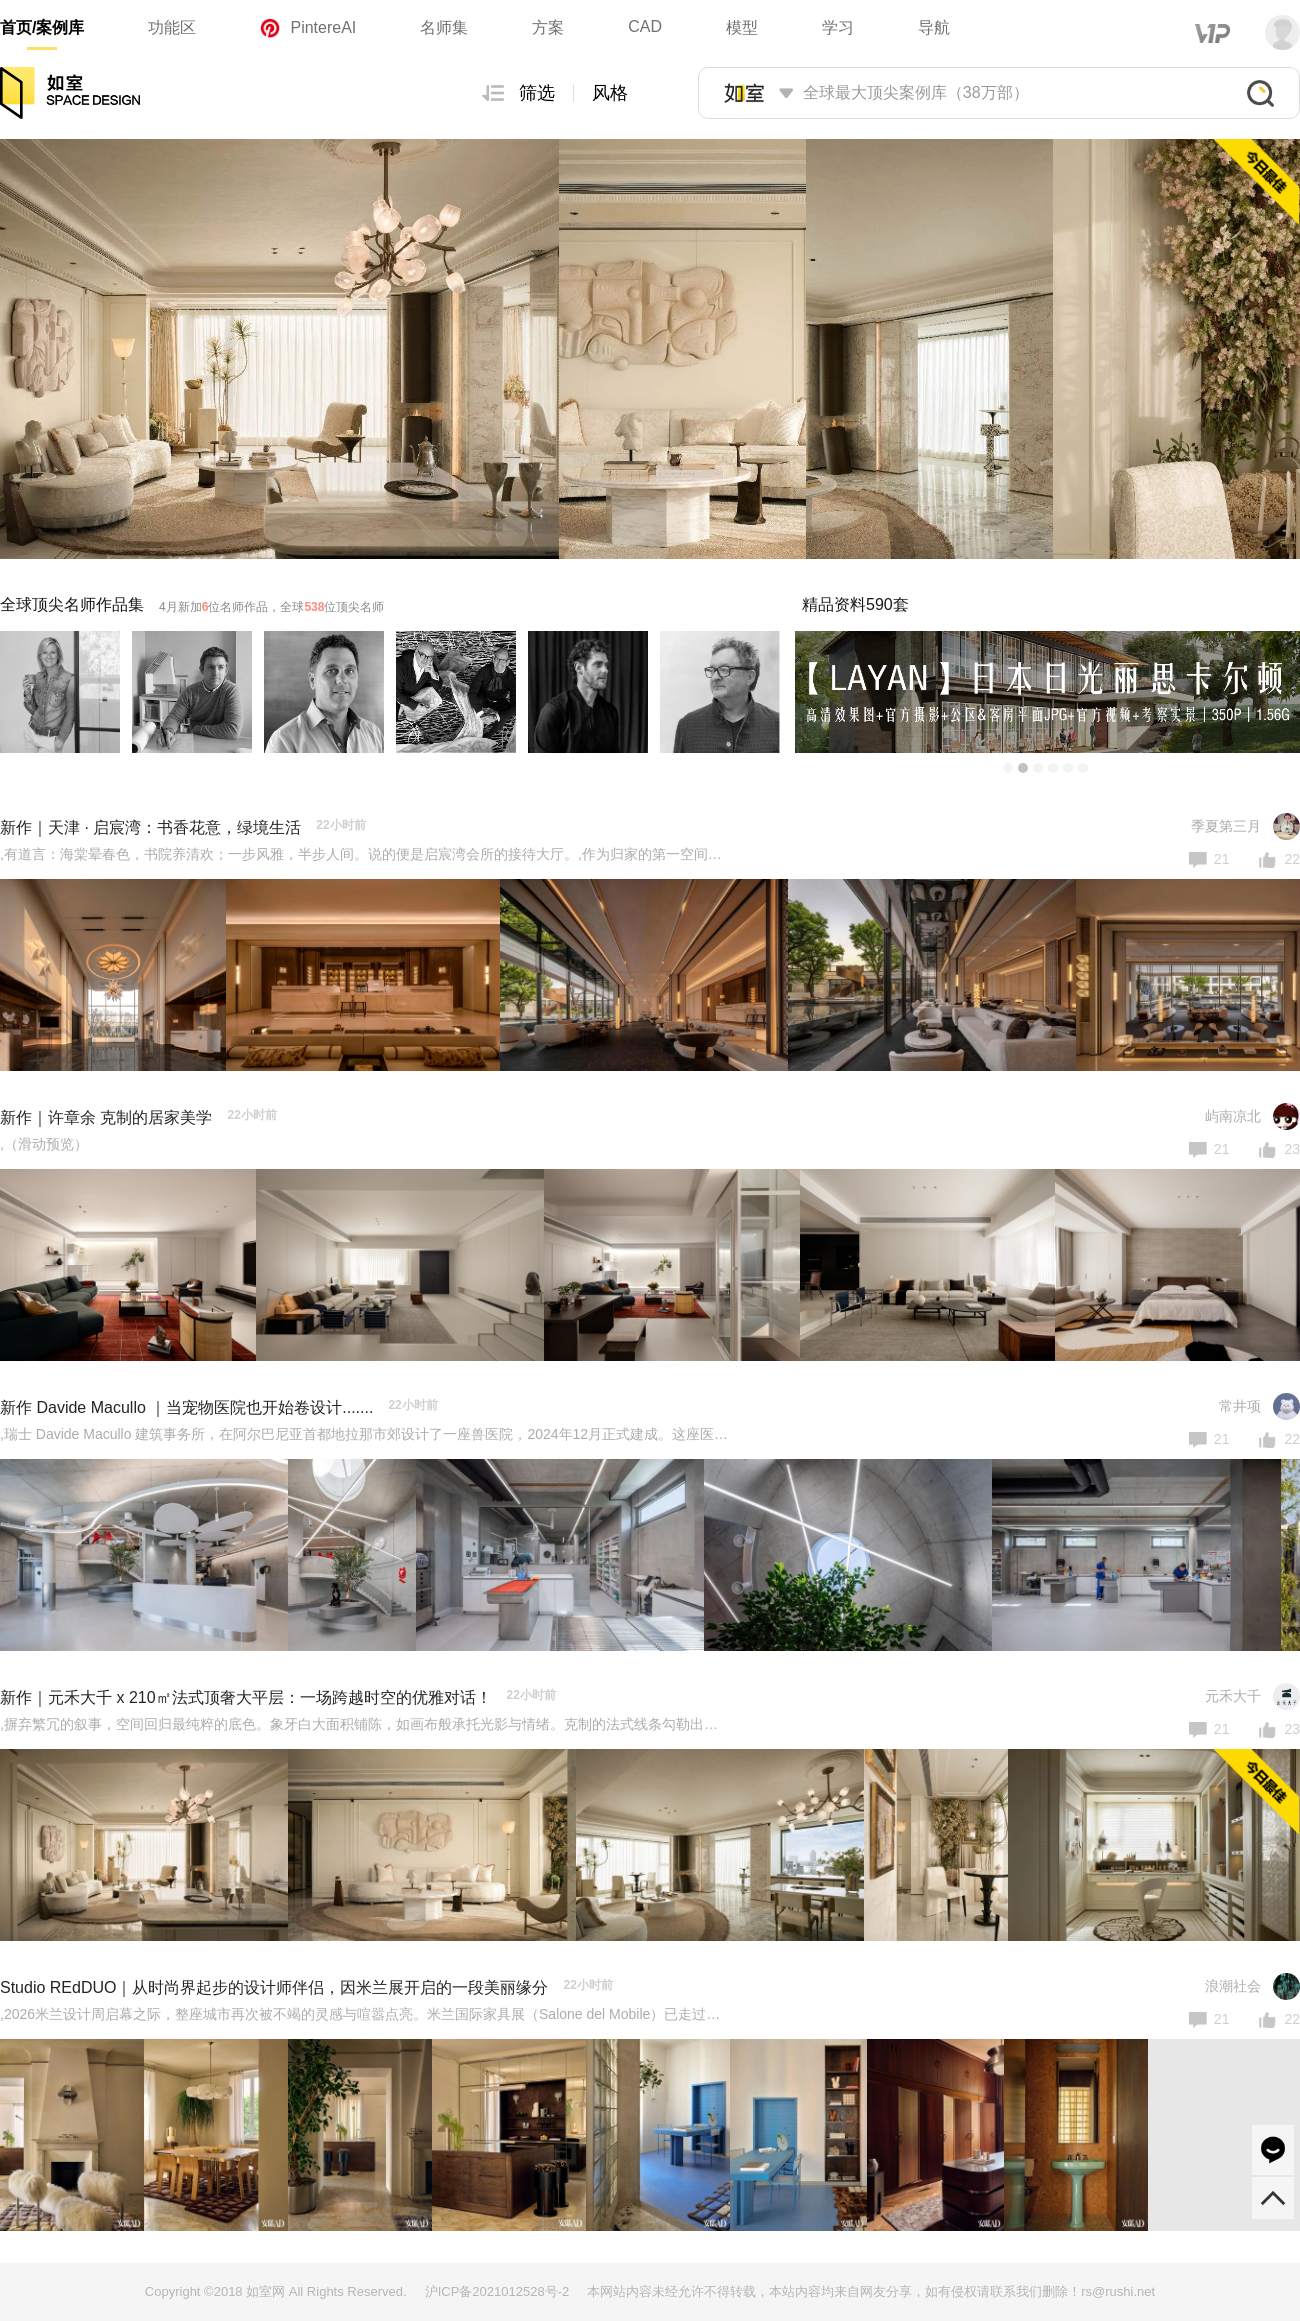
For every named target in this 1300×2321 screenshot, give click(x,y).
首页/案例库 (42, 27)
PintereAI (308, 28)
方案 (548, 27)
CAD (645, 26)
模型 (742, 27)
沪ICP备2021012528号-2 (497, 2291)
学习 (838, 27)
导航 (934, 27)
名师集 (444, 27)
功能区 (172, 27)
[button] (1008, 768)
